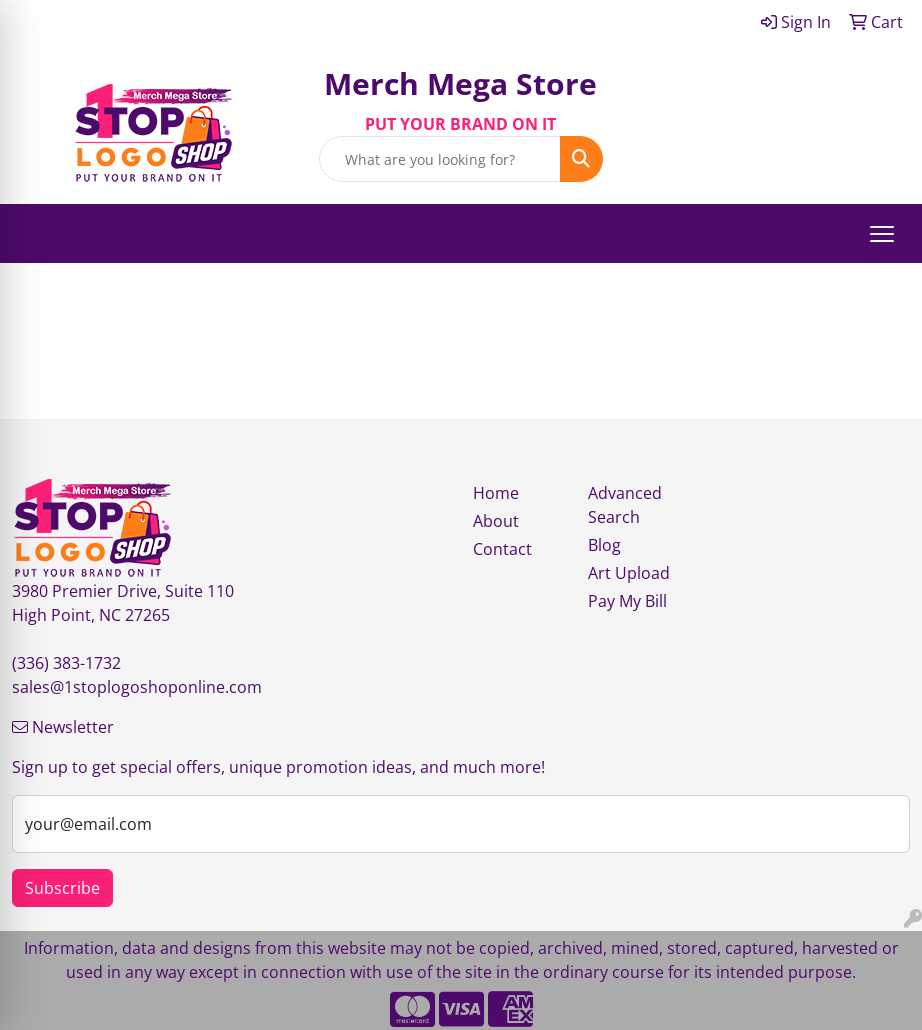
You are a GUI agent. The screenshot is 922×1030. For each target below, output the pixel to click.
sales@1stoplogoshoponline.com (137, 687)
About (496, 521)
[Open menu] (882, 234)
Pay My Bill (627, 601)
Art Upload (629, 573)
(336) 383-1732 (66, 663)
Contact (502, 549)
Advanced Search (625, 505)
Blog (604, 545)
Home (496, 493)
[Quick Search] (439, 159)
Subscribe (62, 888)
